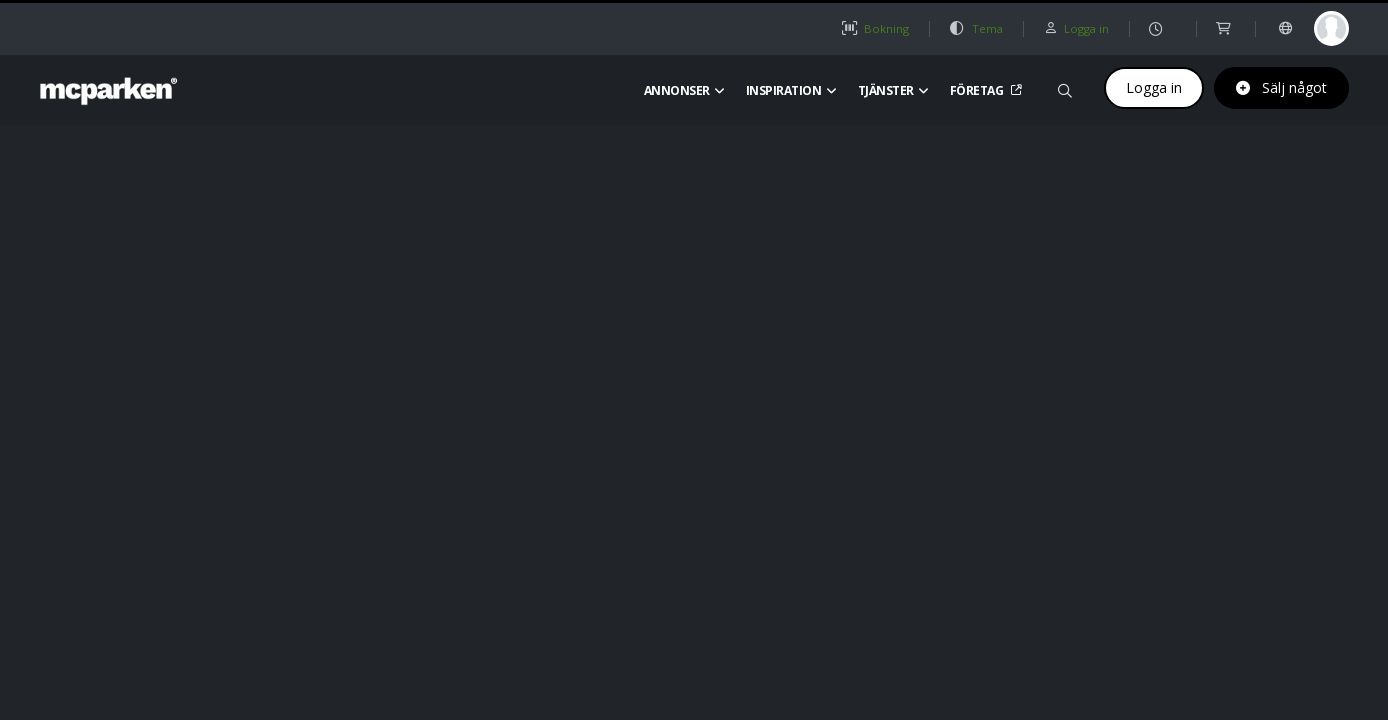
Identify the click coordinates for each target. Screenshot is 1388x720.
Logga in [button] (1076, 28)
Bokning (875, 28)
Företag (983, 90)
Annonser (684, 90)
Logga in (1154, 87)
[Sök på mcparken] (1065, 87)
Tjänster (893, 90)
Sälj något (1281, 87)
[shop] (1225, 28)
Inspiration (791, 90)
